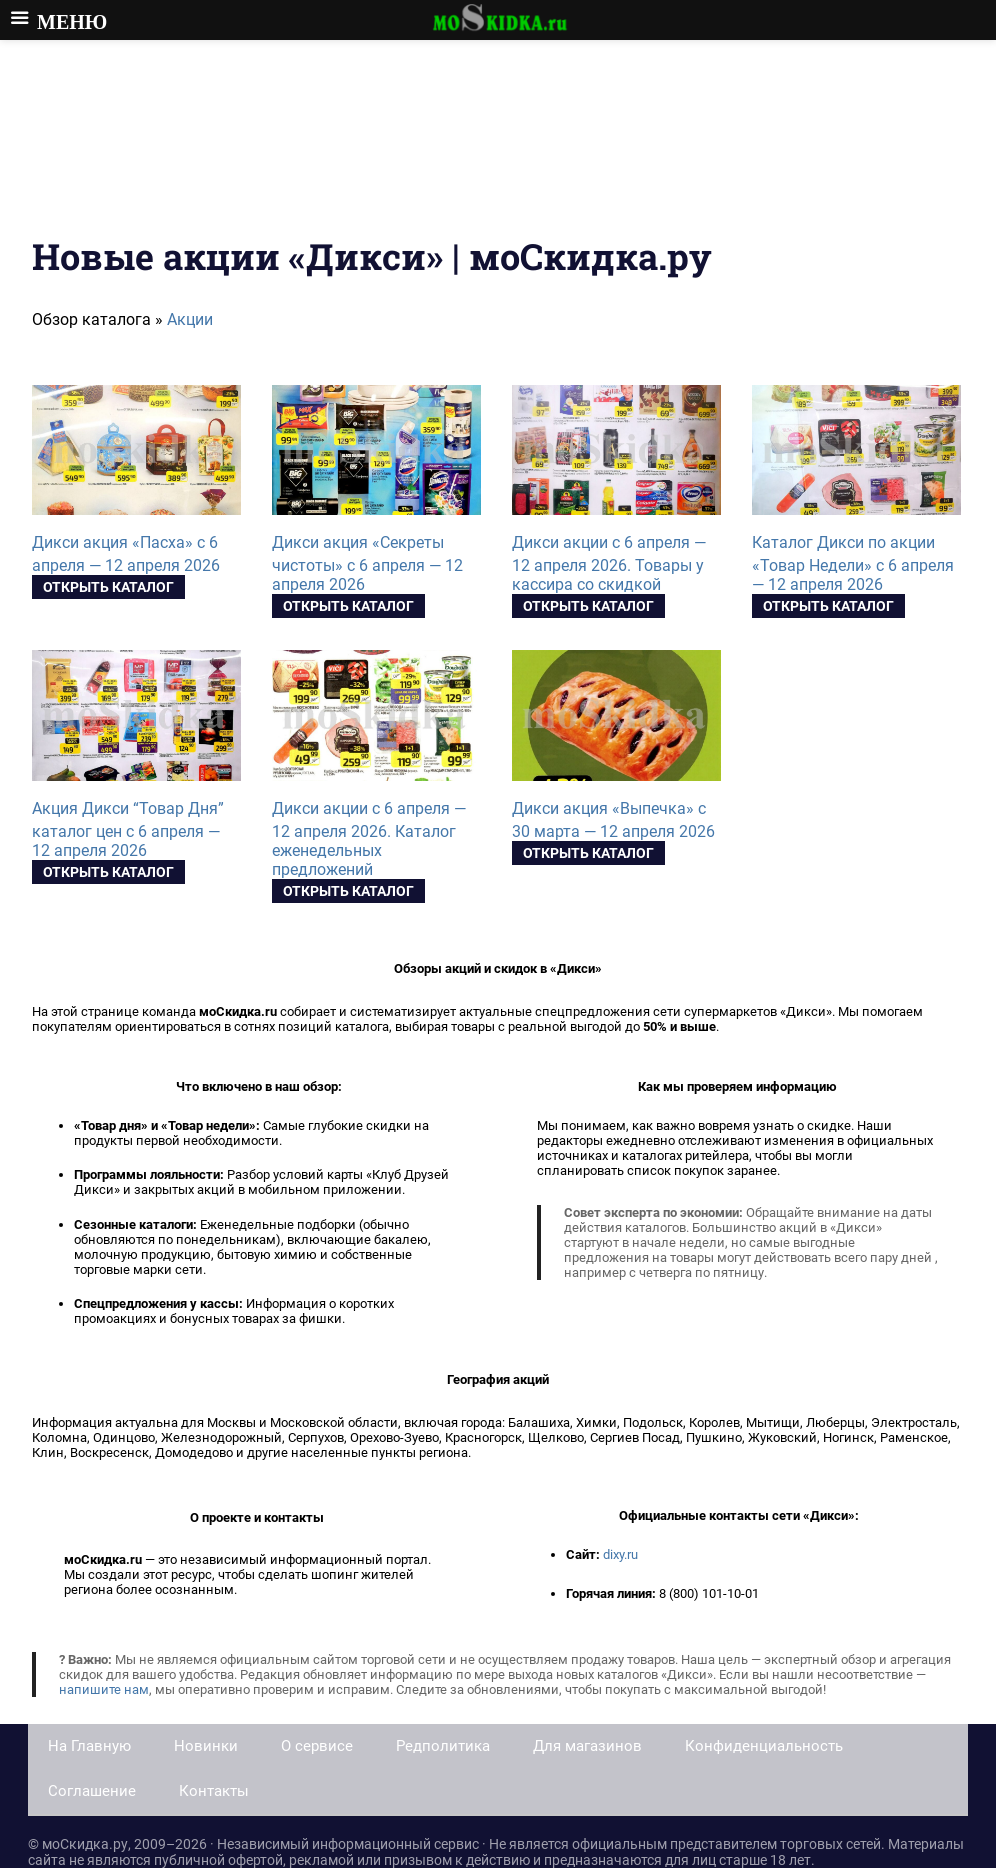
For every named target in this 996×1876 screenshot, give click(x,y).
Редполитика (443, 1746)
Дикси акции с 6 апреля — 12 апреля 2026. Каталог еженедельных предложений (369, 839)
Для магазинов (587, 1746)
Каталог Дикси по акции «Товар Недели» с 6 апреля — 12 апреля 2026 (853, 563)
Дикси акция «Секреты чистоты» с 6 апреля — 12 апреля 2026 (367, 563)
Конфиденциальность (764, 1746)
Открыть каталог (108, 587)
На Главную (89, 1746)
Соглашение (92, 1791)
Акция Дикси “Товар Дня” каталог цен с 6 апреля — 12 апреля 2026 (128, 829)
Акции (190, 319)
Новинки (206, 1746)
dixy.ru (620, 1554)
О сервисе (317, 1746)
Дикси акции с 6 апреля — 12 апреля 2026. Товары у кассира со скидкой (609, 563)
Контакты (214, 1791)
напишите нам (104, 1689)
